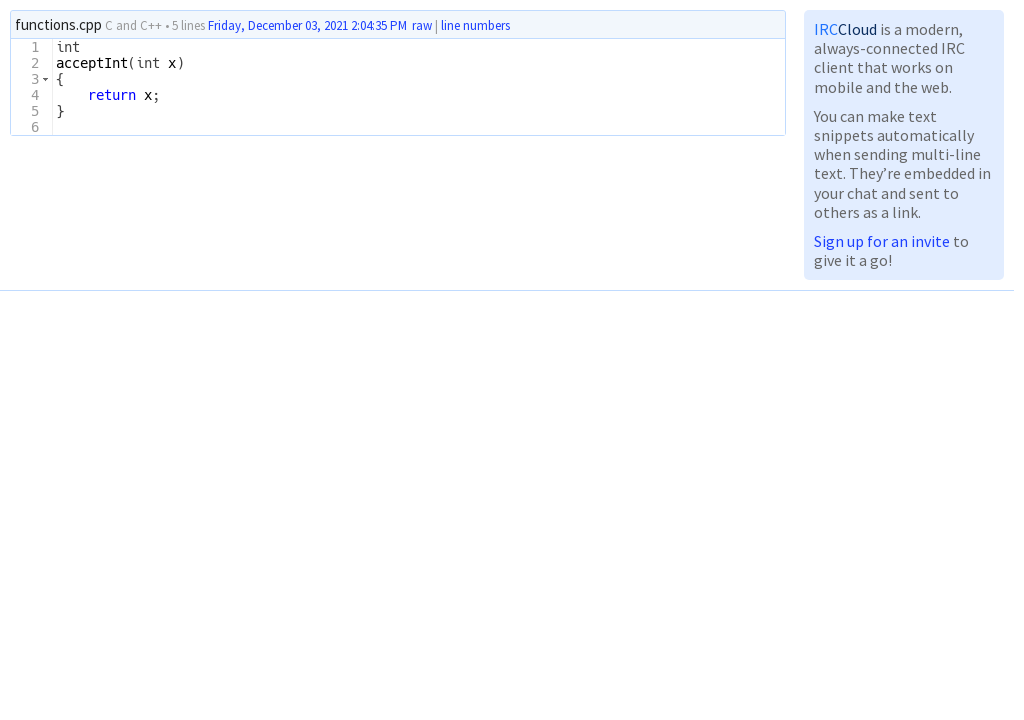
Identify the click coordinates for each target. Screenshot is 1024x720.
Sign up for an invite (882, 241)
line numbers (475, 26)
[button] (45, 79)
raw (422, 25)
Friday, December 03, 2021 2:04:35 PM (307, 25)
